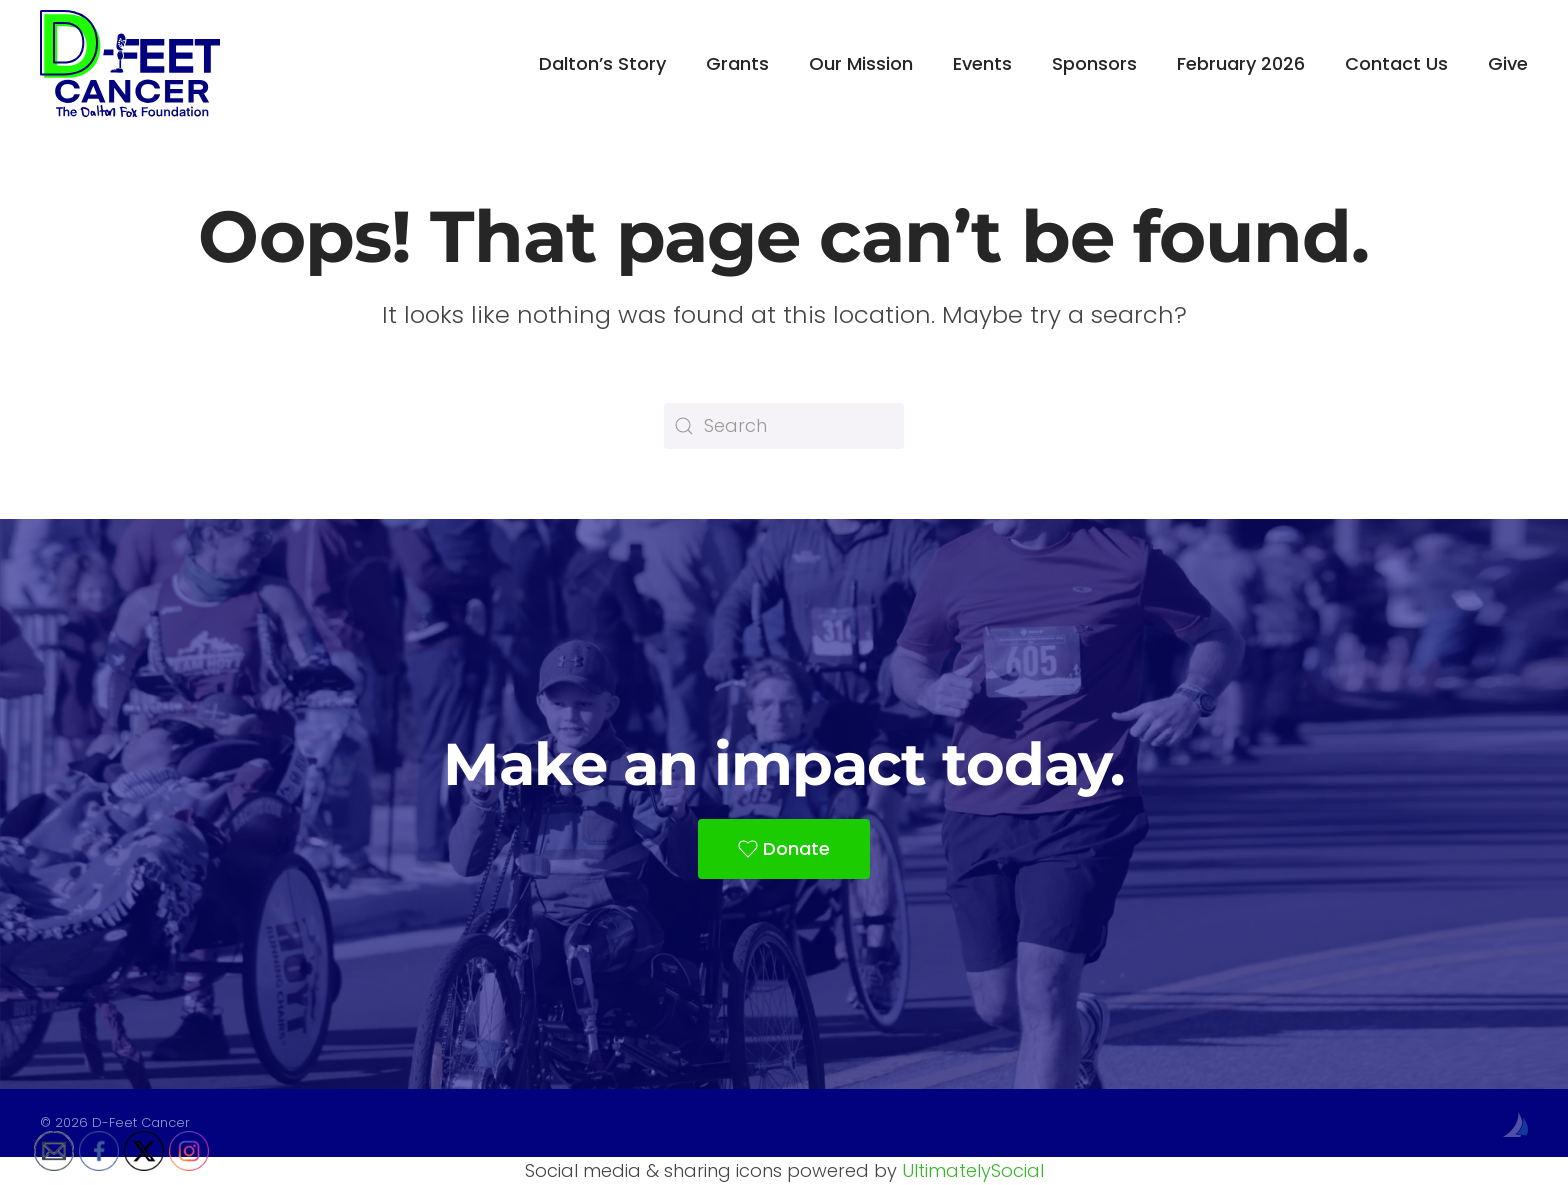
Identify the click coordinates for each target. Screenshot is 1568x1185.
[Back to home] (130, 63)
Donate (784, 848)
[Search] (784, 426)
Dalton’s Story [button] (602, 63)
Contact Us (1396, 63)
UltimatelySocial (973, 1170)
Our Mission (861, 63)
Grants (737, 63)
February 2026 (1241, 63)
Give (1508, 63)
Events (982, 63)
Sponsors (1094, 63)
